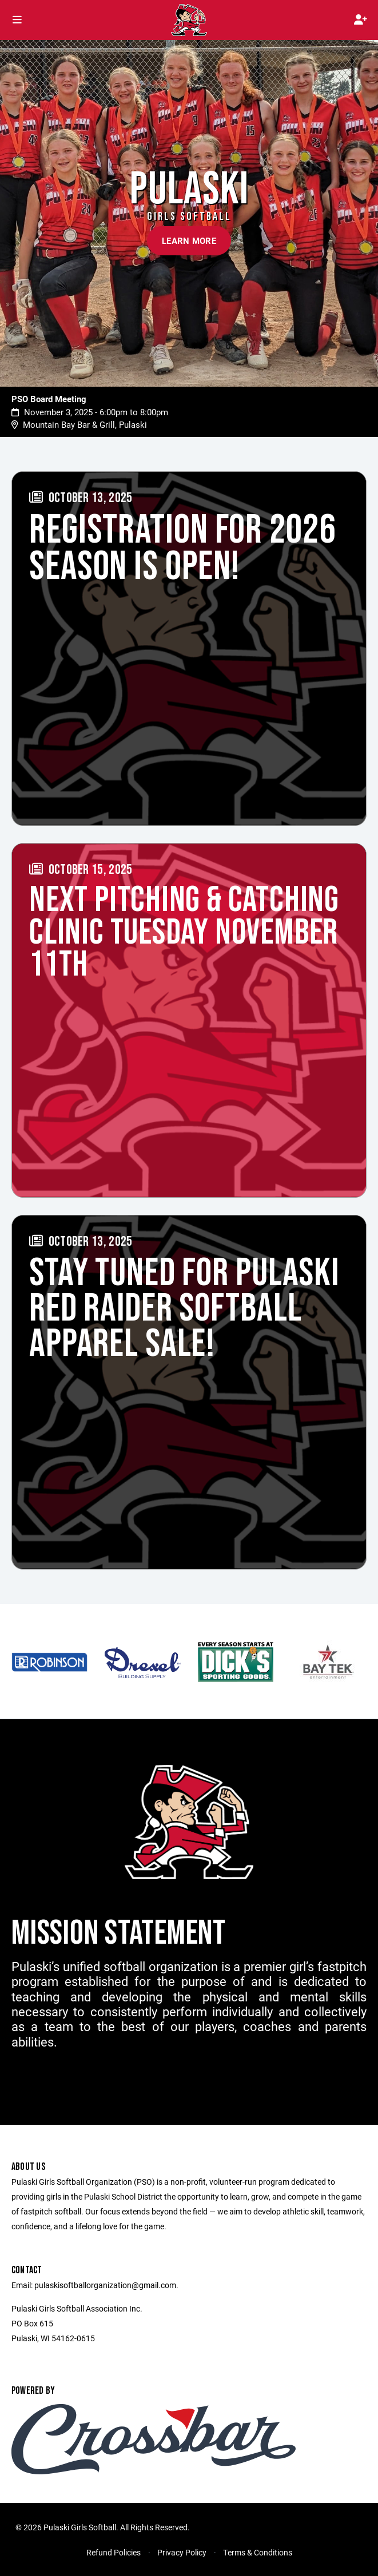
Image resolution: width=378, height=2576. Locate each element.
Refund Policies (113, 2552)
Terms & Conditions (257, 2552)
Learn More (189, 240)
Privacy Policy (181, 2552)
